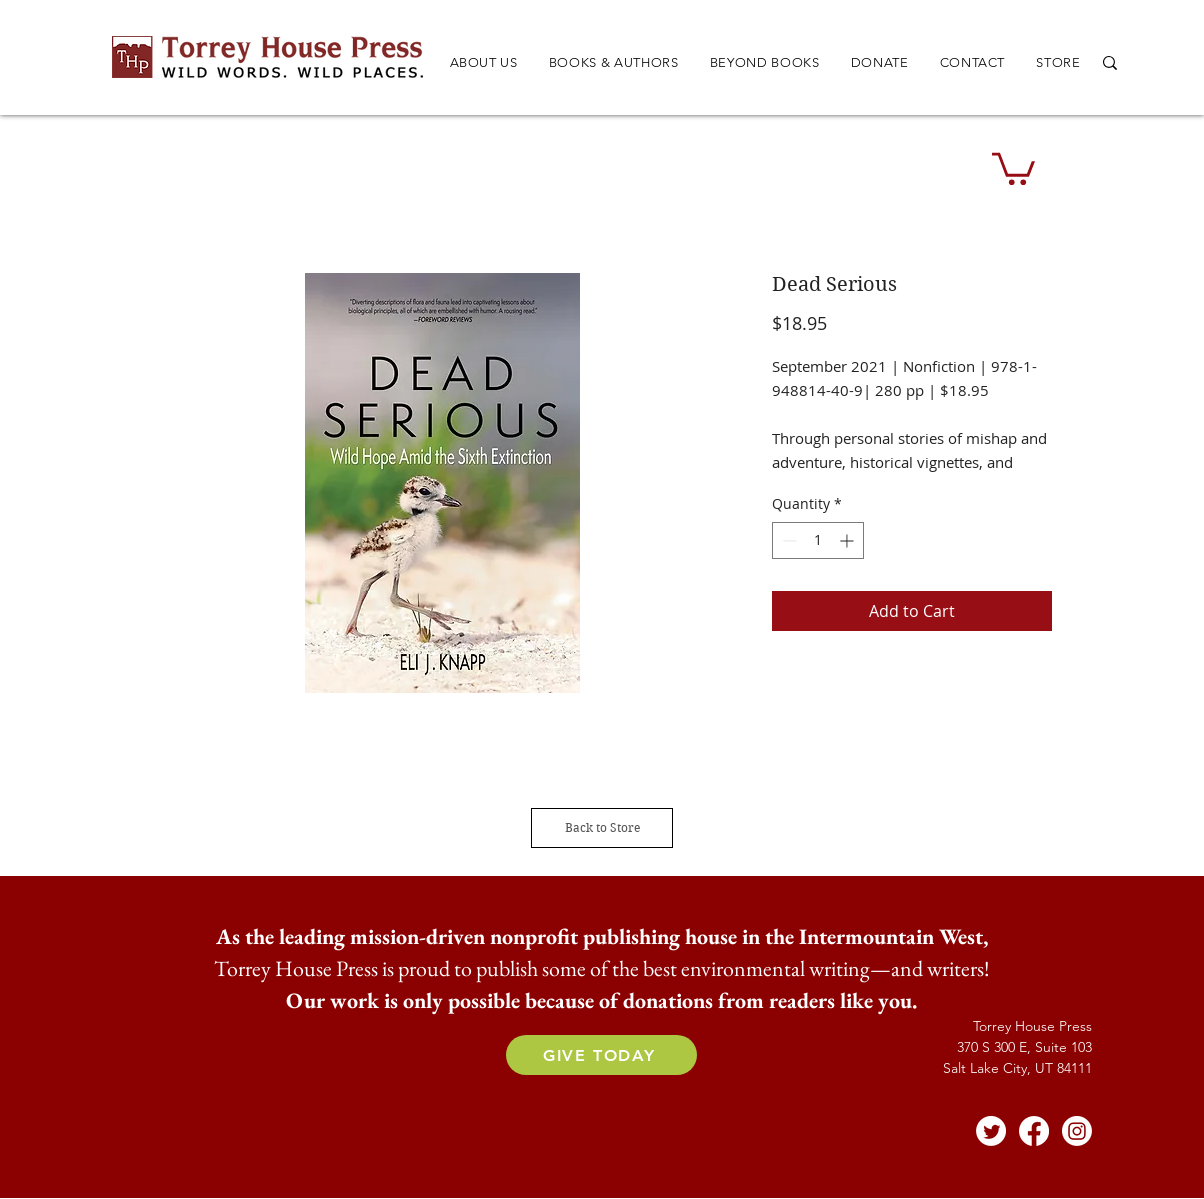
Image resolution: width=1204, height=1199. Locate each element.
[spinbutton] (818, 540)
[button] (613, 63)
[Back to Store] (602, 828)
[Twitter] (991, 1131)
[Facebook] (1034, 1131)
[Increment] (848, 540)
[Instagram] (1077, 1131)
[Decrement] (787, 540)
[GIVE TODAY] (601, 1055)
